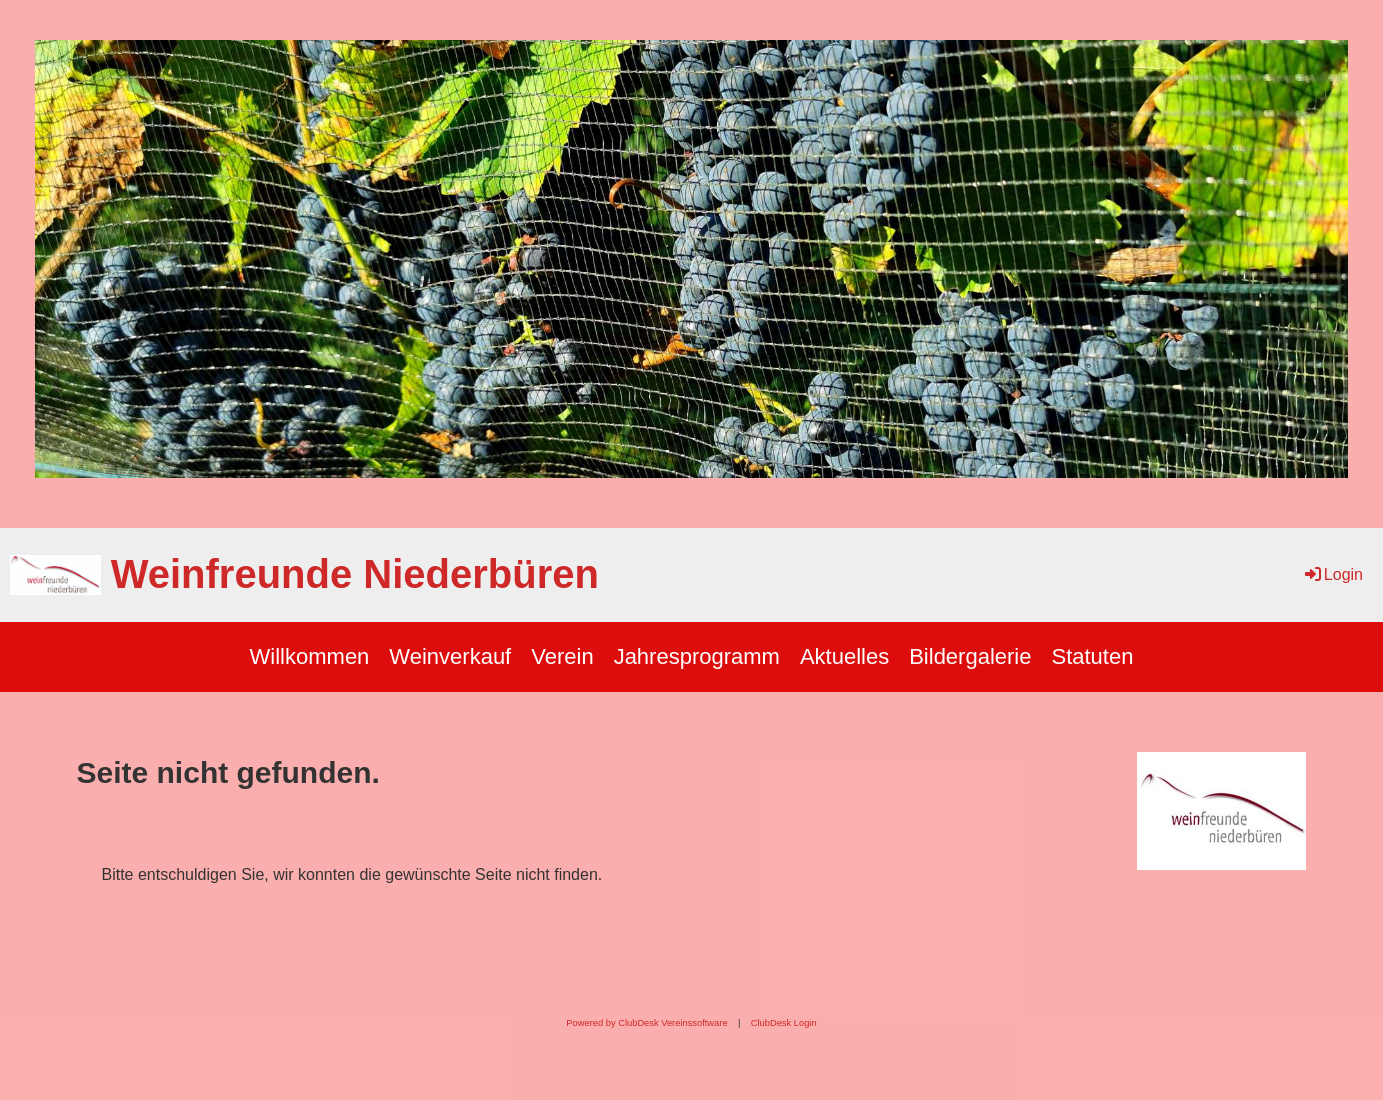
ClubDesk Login (784, 1023)
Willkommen (310, 656)
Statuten (1092, 656)
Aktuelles (844, 656)
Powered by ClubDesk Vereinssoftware (646, 1023)
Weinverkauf (450, 656)
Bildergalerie (970, 656)
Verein (562, 656)
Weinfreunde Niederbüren (355, 574)
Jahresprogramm (697, 656)
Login (1332, 574)
